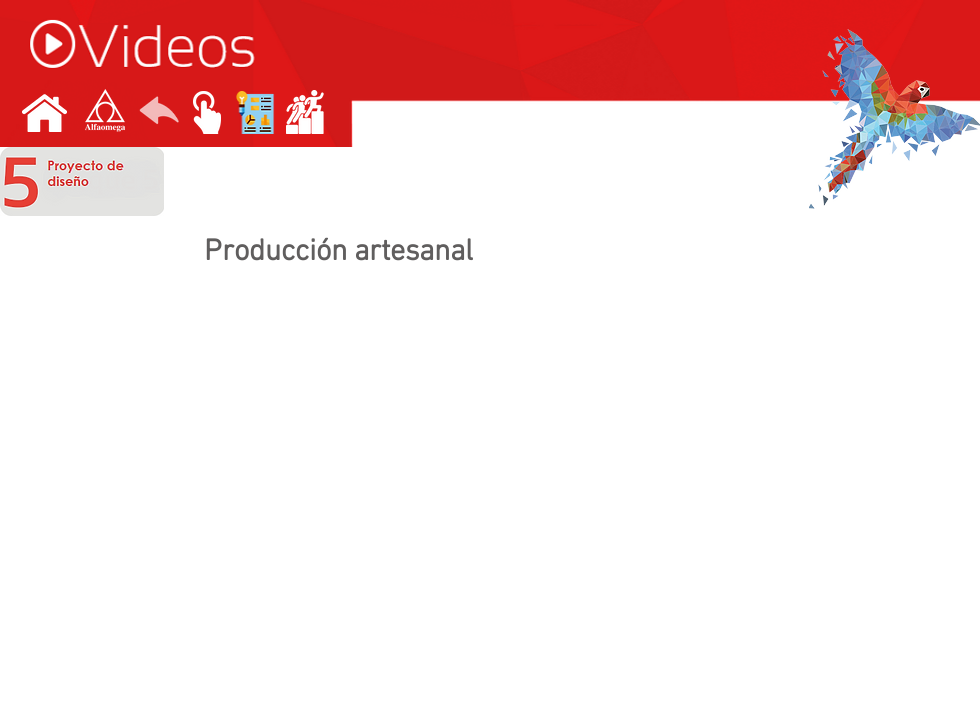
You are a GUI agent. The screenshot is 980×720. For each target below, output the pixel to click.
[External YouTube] (490, 454)
